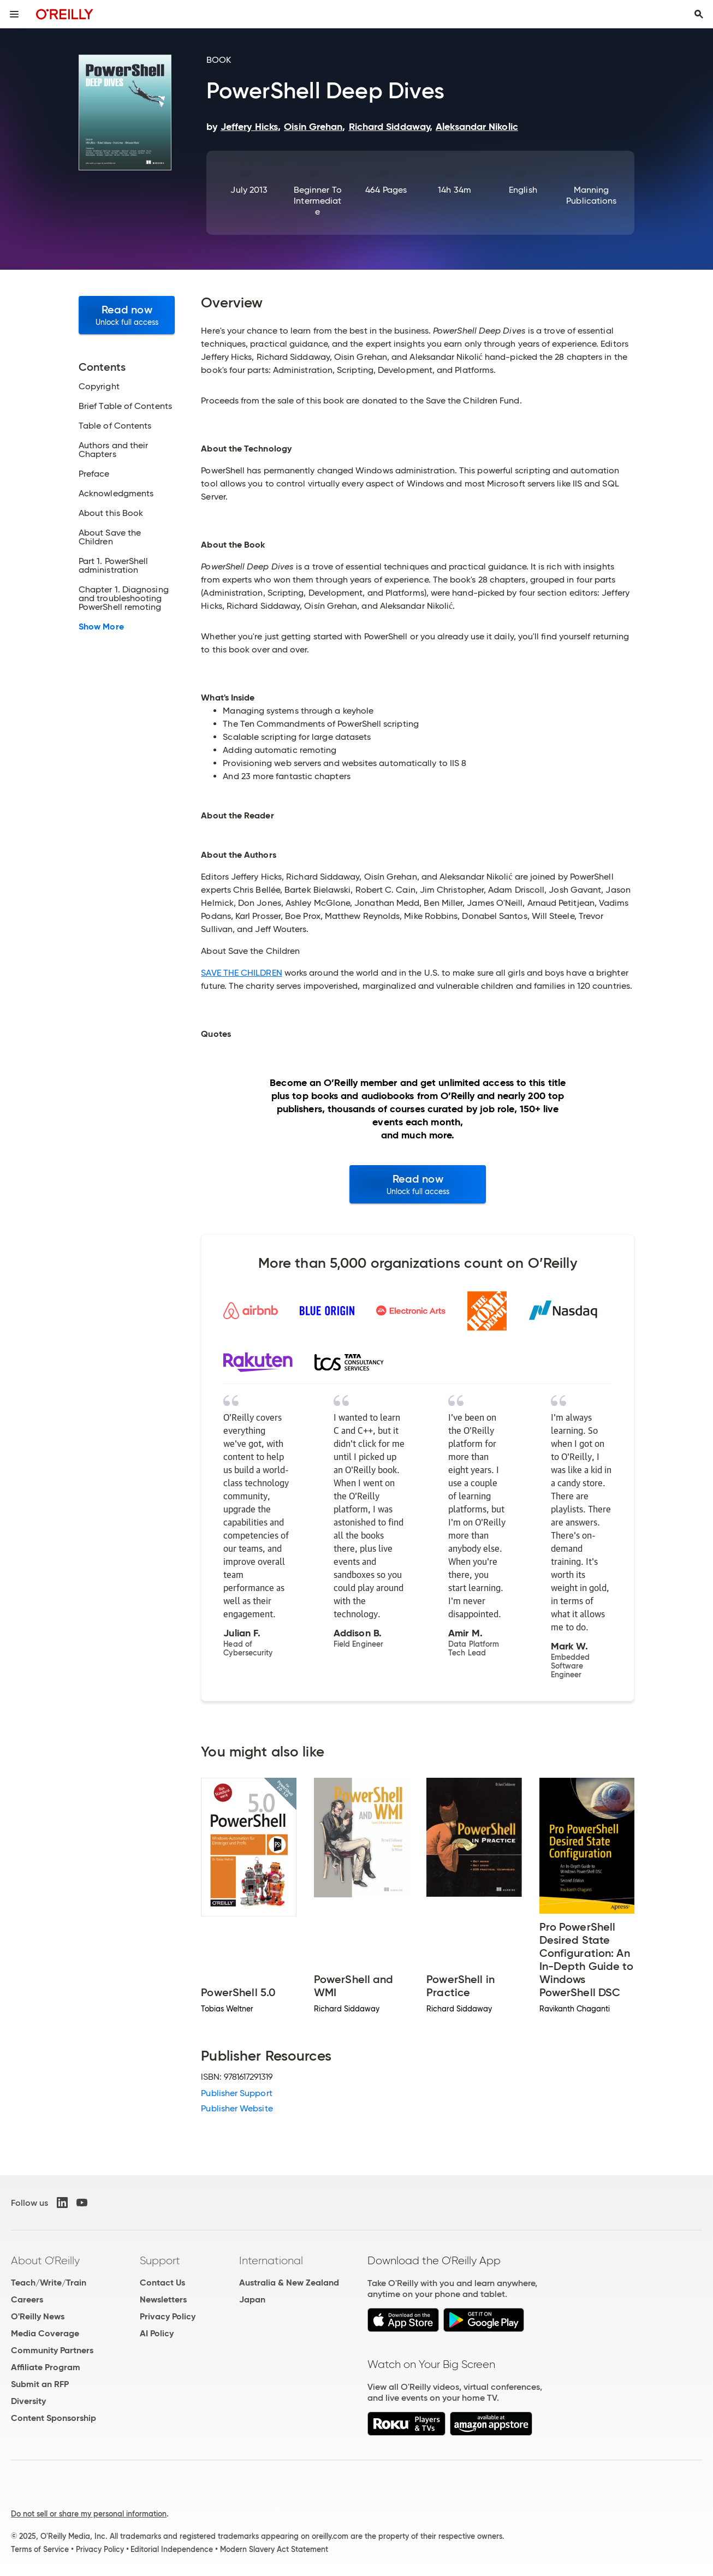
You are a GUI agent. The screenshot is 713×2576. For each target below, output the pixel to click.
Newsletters (163, 2299)
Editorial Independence (171, 2549)
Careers (27, 2299)
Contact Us (162, 2282)
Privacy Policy (167, 2316)
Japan (252, 2299)
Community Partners (52, 2350)
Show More (101, 626)
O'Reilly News (37, 2316)
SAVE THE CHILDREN (241, 973)
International (271, 2260)
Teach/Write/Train (48, 2282)
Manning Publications (591, 195)
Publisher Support (236, 2093)
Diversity (28, 2401)
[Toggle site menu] (14, 14)
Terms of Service (40, 2549)
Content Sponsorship (53, 2418)
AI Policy (157, 2333)
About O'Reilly (45, 2260)
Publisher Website (236, 2108)
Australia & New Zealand (289, 2282)
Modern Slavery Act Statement (274, 2549)
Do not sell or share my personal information (89, 2514)
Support (160, 2260)
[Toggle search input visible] (699, 14)
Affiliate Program (45, 2367)
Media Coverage (45, 2333)
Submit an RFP (40, 2384)
